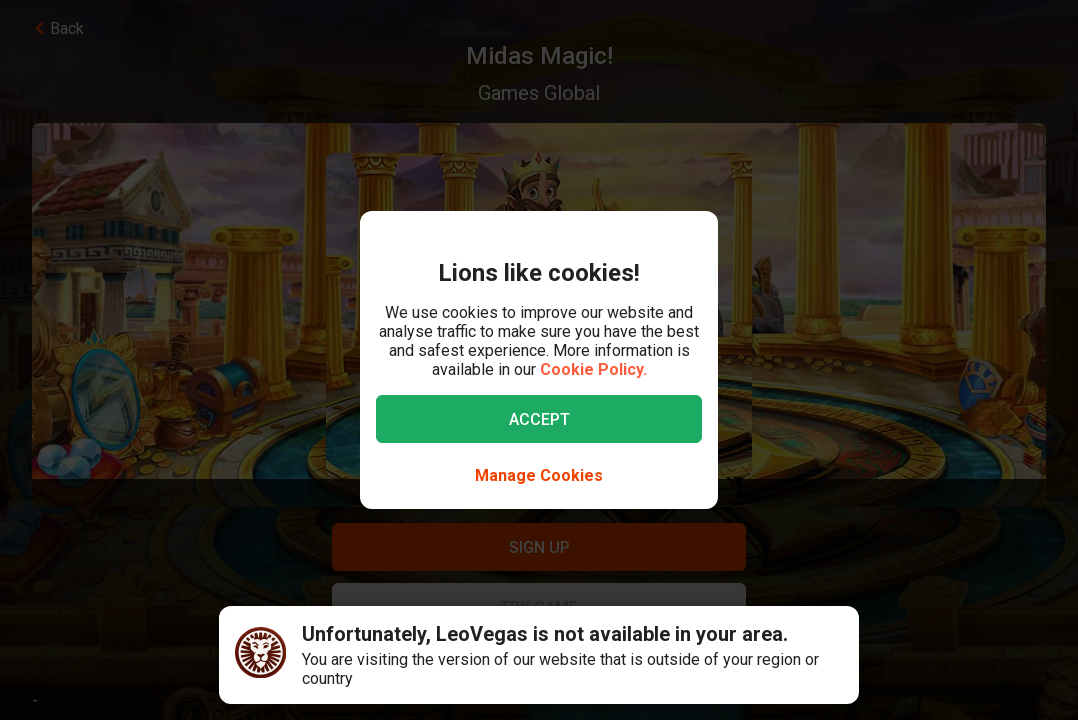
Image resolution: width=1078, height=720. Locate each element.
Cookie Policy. (593, 369)
